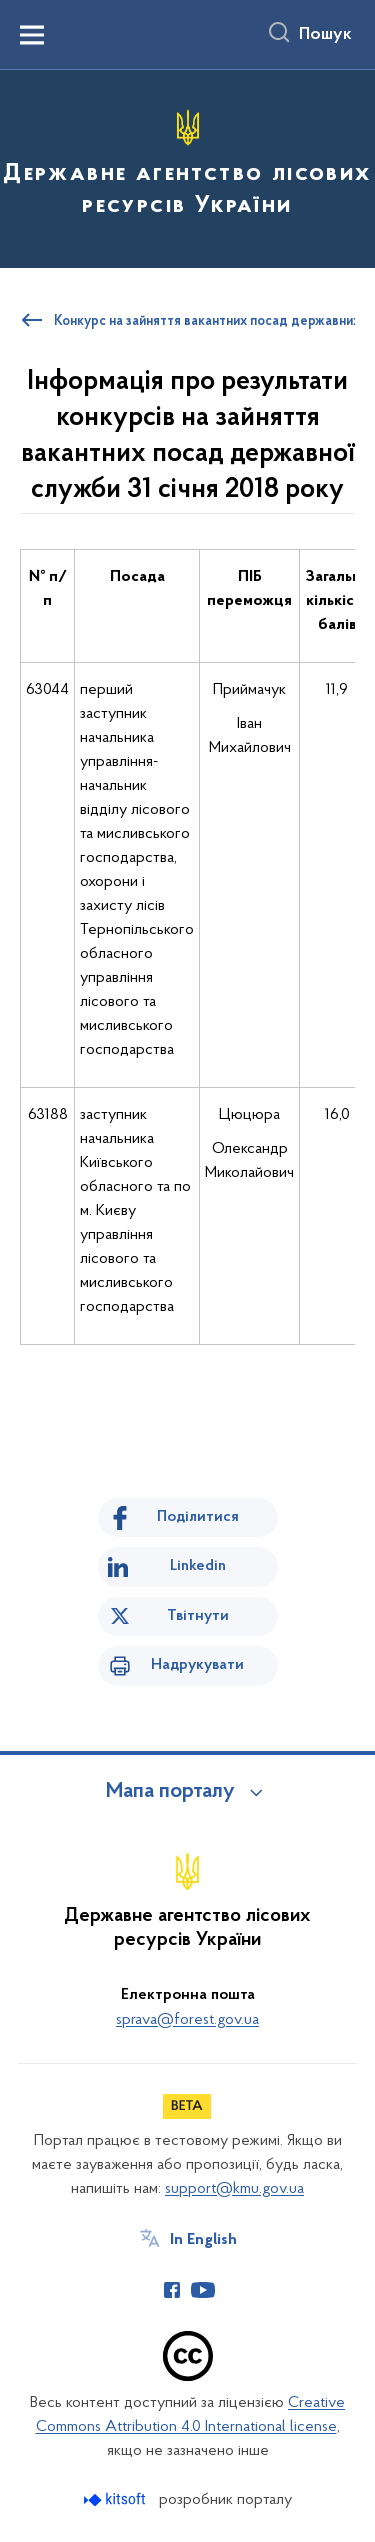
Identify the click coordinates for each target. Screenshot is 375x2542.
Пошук (325, 35)
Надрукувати (197, 1665)
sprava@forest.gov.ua (187, 2020)
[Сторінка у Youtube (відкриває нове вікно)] (203, 2290)
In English (203, 2240)
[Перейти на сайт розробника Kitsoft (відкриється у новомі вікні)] (116, 2499)
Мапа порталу (170, 1792)
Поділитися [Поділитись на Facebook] (198, 1517)
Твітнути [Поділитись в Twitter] (198, 1616)
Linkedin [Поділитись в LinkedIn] (198, 1566)
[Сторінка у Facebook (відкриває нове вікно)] (172, 2290)
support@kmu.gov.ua (234, 2189)
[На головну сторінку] (187, 166)
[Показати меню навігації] (32, 35)
